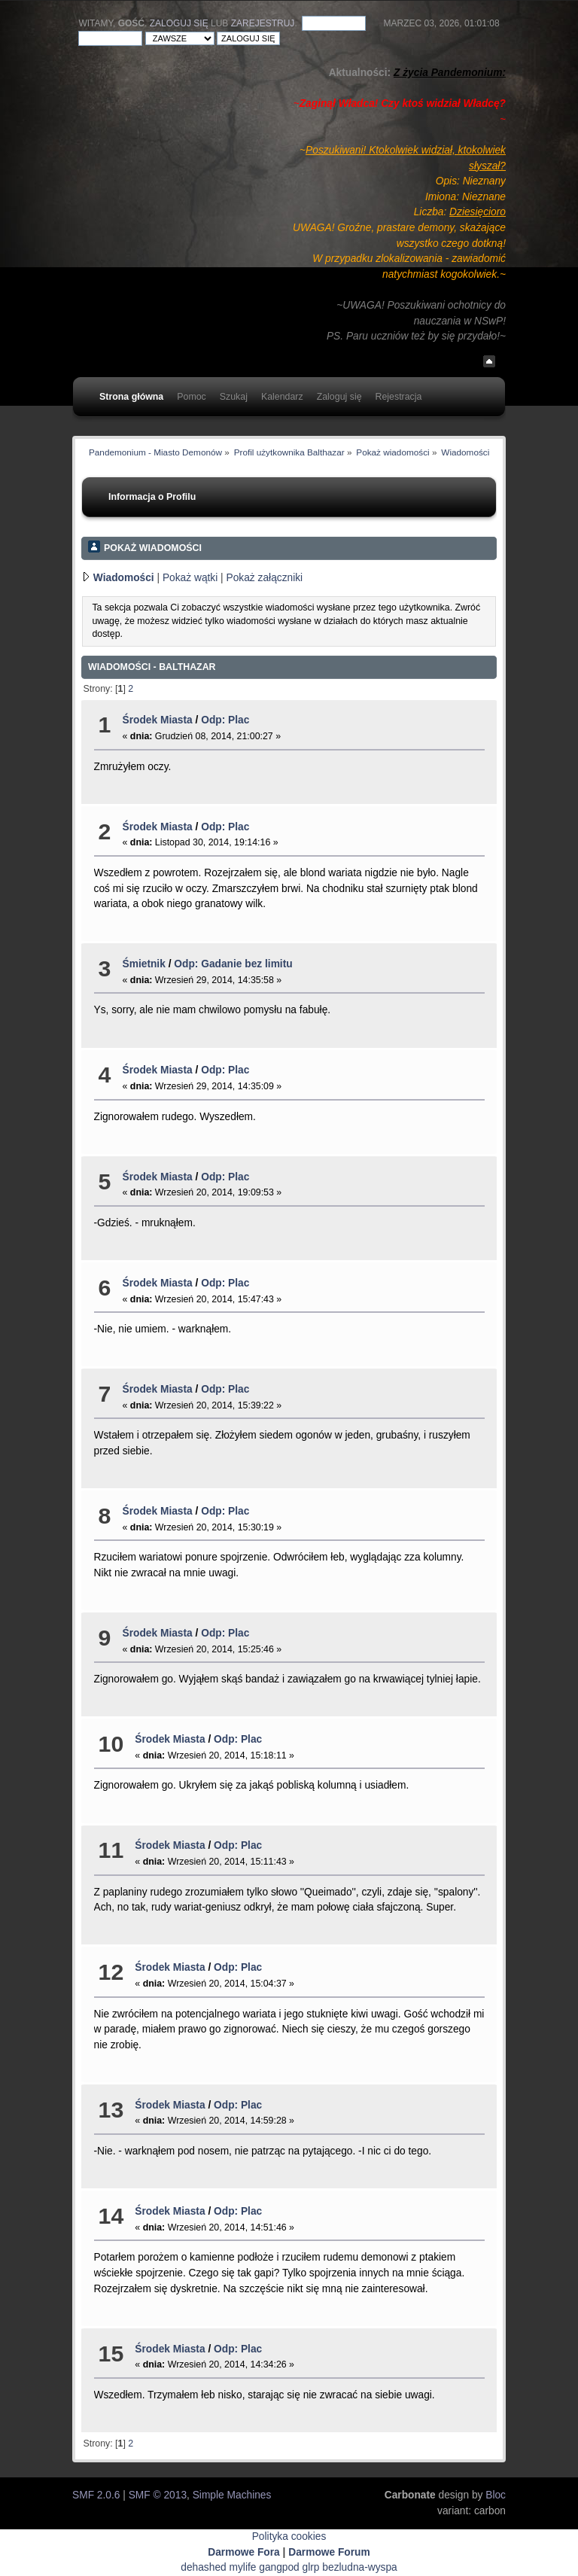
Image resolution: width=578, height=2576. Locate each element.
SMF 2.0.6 (96, 2495)
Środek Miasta (158, 720)
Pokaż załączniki (265, 577)
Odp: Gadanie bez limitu (233, 964)
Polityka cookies (289, 2536)
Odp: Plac (225, 720)
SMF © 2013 (158, 2495)
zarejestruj (263, 23)
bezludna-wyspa (359, 2567)
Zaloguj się (179, 23)
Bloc (495, 2495)
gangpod (279, 2567)
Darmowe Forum (329, 2552)
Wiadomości (123, 577)
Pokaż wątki (190, 577)
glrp (311, 2567)
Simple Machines (232, 2495)
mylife (243, 2567)
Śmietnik (144, 964)
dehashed (203, 2567)
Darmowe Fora (244, 2552)
